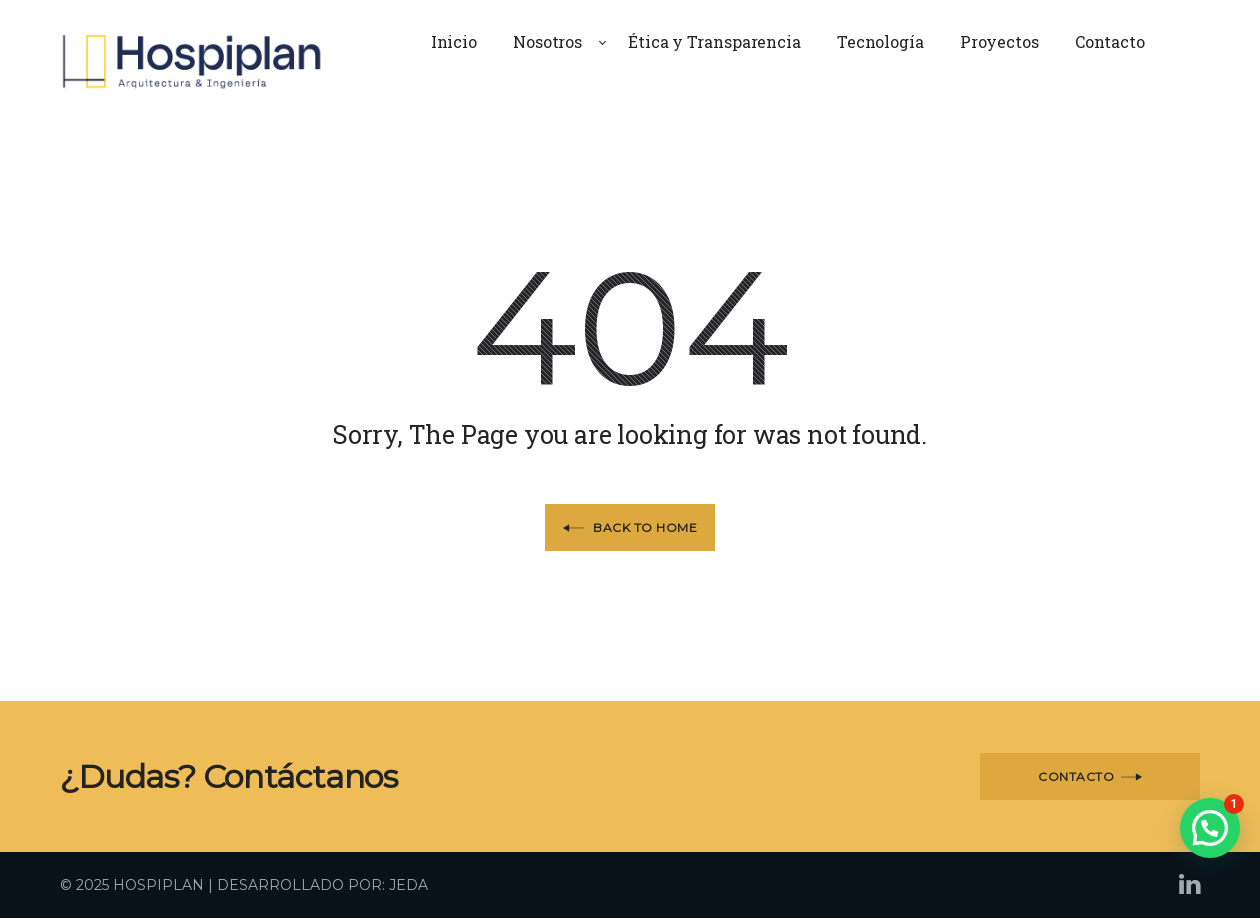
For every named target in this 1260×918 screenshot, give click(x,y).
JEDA (408, 885)
